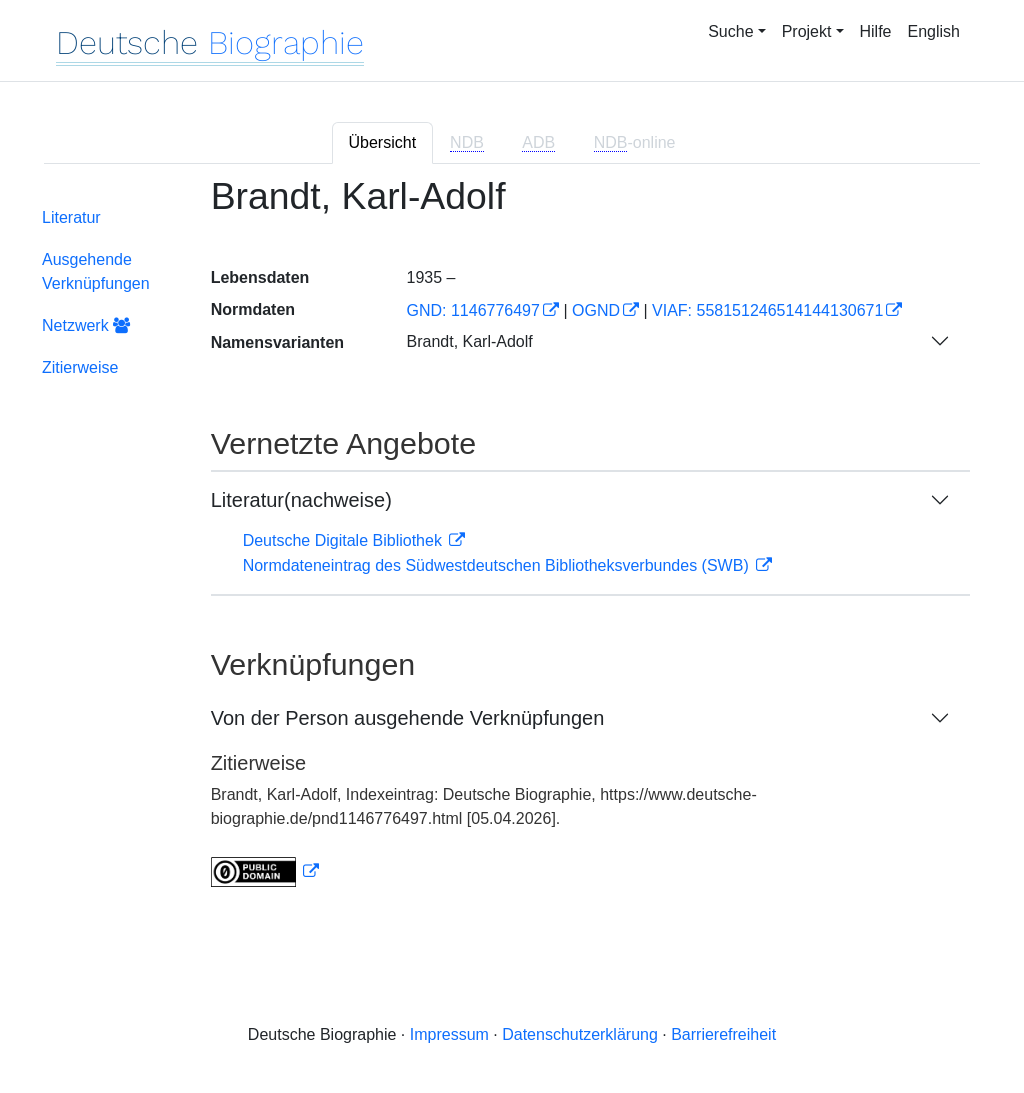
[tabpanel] (512, 544)
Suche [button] (730, 31)
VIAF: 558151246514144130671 (767, 310)
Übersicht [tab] (383, 142)
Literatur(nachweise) (301, 500)
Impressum (449, 1034)
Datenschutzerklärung (580, 1034)
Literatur (71, 217)
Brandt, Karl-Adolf (469, 341)
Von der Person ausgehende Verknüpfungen (408, 718)
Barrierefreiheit (723, 1034)
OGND (596, 310)
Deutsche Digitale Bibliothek (345, 540)
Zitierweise (80, 367)
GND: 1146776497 (472, 310)
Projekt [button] (807, 31)
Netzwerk (86, 325)
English (934, 31)
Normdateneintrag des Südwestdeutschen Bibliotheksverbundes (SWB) (498, 565)
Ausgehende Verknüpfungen (96, 271)
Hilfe (876, 31)
